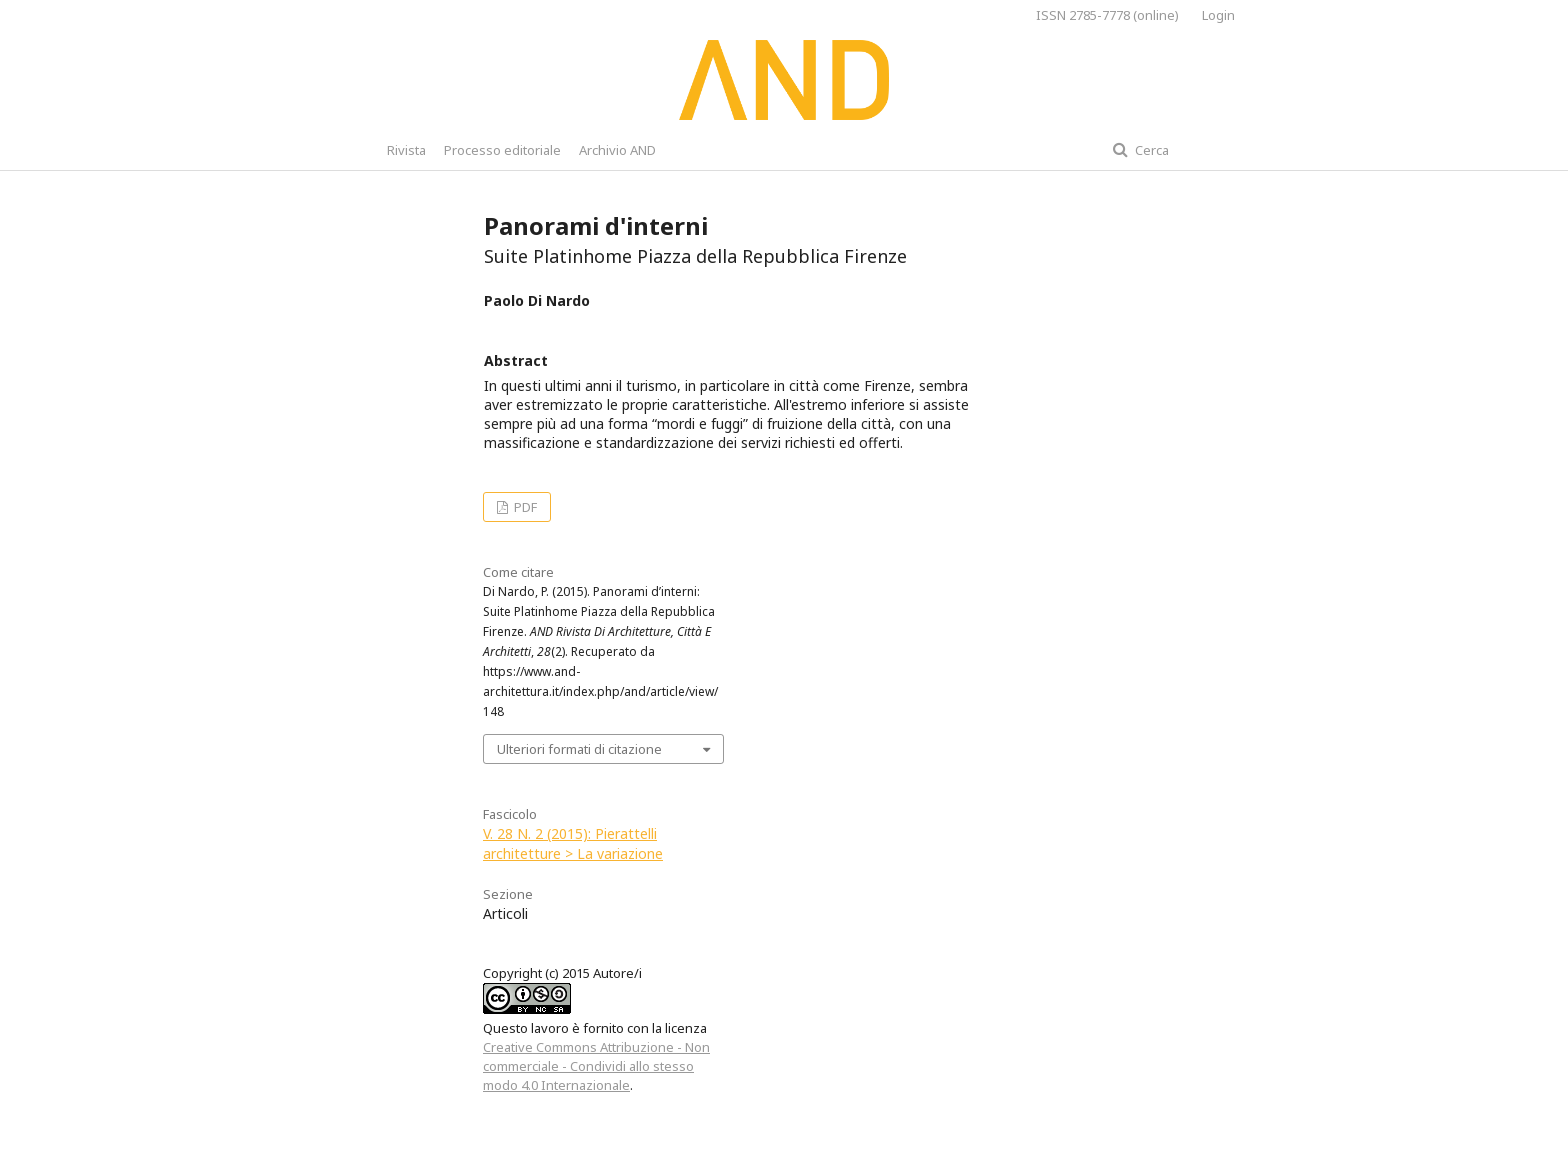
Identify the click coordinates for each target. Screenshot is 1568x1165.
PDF (524, 507)
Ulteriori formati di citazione (579, 749)
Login (1218, 15)
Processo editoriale (502, 150)
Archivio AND (617, 150)
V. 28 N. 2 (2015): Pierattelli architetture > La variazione (573, 843)
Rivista (406, 150)
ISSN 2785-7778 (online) (1107, 15)
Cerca (1150, 150)
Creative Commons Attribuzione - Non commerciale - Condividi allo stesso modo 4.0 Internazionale (596, 1066)
